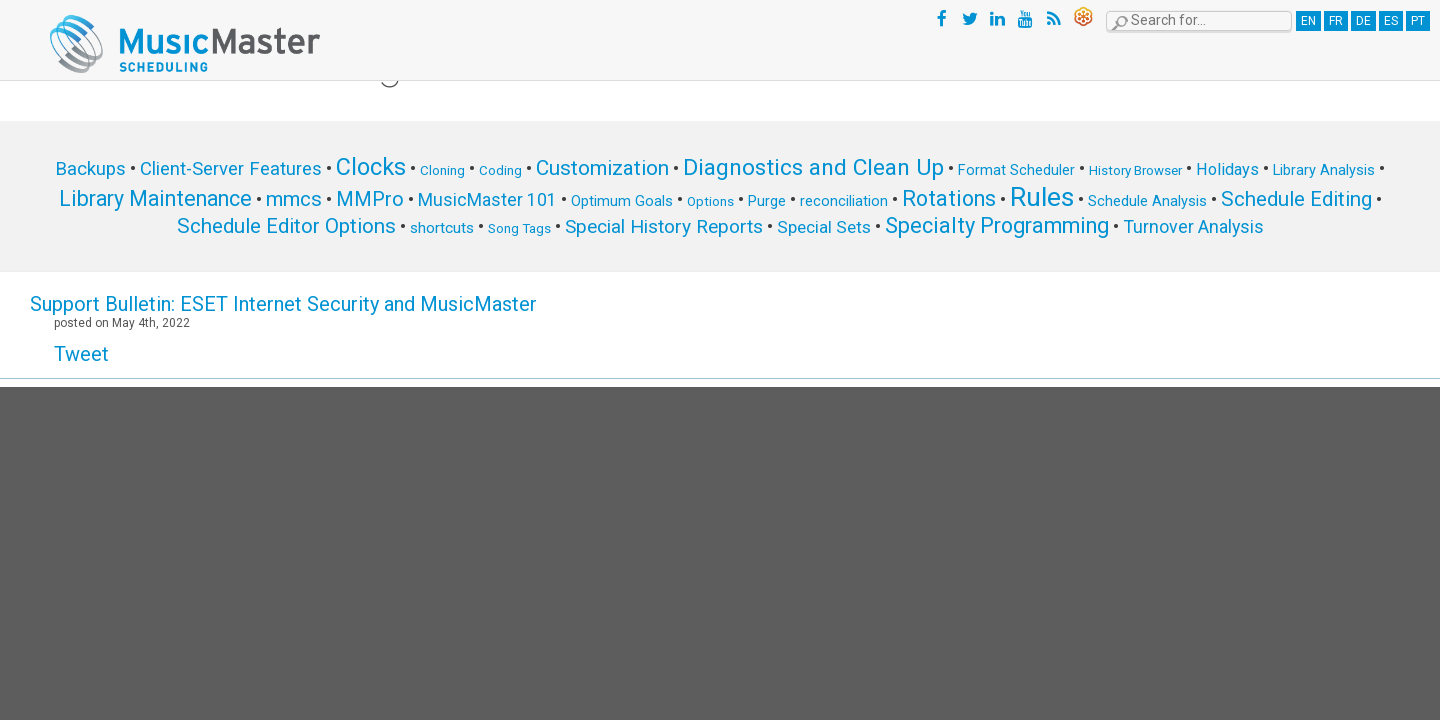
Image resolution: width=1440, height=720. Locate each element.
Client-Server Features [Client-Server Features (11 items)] (231, 169)
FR (1336, 21)
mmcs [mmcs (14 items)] (294, 199)
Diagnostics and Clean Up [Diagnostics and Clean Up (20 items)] (813, 167)
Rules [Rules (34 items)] (1042, 197)
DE (1363, 21)
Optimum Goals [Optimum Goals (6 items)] (622, 201)
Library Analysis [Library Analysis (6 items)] (1324, 170)
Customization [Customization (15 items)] (602, 168)
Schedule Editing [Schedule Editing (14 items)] (1296, 199)
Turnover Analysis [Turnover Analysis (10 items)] (1193, 226)
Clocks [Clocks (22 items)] (371, 167)
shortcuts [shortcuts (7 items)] (442, 228)
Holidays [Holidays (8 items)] (1227, 169)
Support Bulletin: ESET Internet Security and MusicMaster (283, 304)
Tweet (81, 354)
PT (1418, 21)
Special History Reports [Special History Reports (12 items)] (664, 226)
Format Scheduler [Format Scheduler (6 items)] (1016, 170)
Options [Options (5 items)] (710, 201)
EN (1308, 21)
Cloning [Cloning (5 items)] (442, 170)
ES (1391, 21)
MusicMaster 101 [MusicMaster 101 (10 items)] (487, 199)
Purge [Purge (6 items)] (767, 201)
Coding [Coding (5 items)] (500, 170)
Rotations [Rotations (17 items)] (949, 198)
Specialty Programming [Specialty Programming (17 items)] (997, 225)
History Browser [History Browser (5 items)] (1135, 170)
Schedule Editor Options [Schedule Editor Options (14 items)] (286, 226)
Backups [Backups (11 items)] (90, 169)
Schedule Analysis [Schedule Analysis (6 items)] (1147, 201)
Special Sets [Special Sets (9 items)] (824, 227)
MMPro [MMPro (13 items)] (370, 199)
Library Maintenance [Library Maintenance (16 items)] (155, 198)
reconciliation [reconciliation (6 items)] (844, 201)
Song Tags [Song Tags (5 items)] (519, 228)
